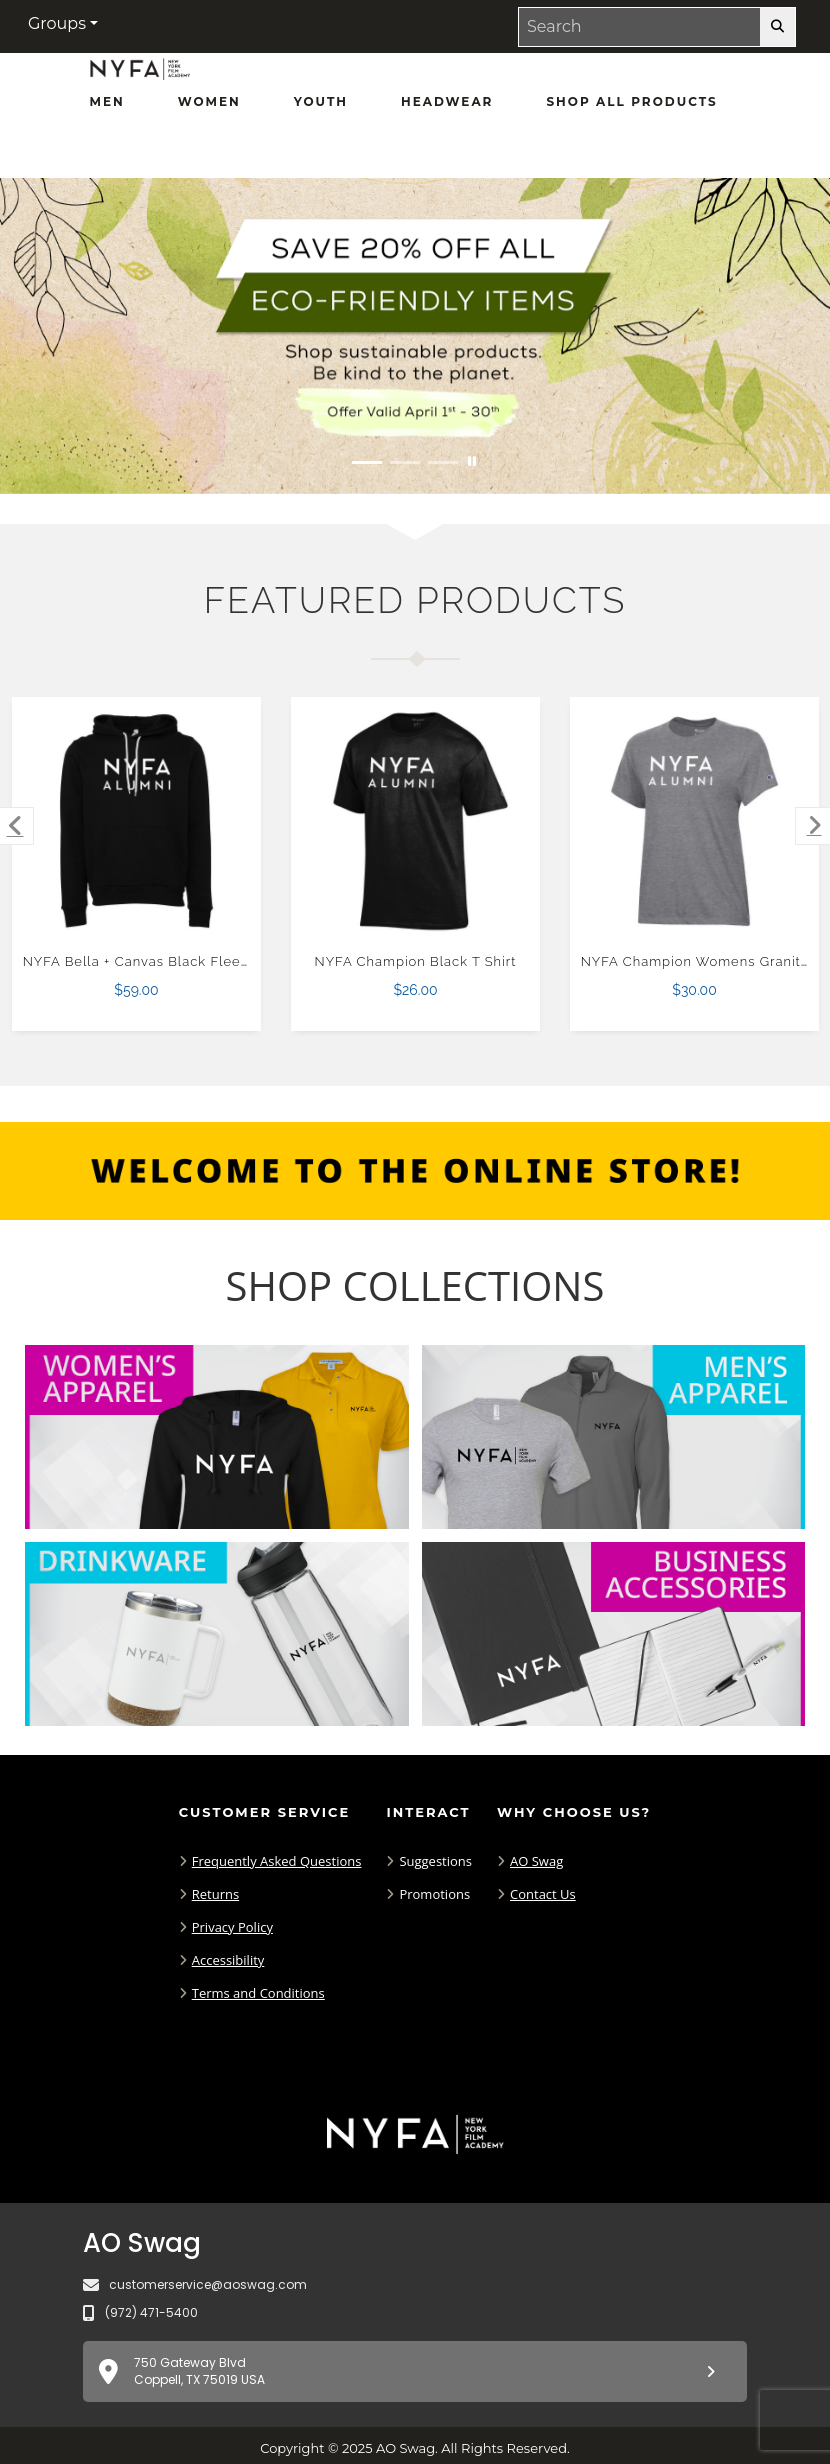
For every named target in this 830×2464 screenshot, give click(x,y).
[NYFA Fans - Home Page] (140, 75)
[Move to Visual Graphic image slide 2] (405, 462)
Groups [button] (57, 23)
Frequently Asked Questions (277, 1861)
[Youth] (321, 102)
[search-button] (777, 27)
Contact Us (543, 1894)
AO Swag (536, 1861)
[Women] (209, 102)
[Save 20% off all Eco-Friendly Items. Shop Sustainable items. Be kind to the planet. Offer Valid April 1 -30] (415, 336)
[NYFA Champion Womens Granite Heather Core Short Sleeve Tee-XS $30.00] (695, 822)
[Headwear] (447, 102)
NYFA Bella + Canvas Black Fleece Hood (161, 961)
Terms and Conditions (258, 1993)
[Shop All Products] (631, 102)
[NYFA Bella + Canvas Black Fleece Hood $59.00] (137, 822)
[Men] (107, 102)
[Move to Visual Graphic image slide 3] (443, 462)
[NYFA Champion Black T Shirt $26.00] (416, 822)
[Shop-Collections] (415, 1286)
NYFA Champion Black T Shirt (416, 961)
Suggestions (435, 1861)
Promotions (434, 1894)
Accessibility (228, 1960)
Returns (215, 1894)
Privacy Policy (232, 1927)
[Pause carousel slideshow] (472, 462)
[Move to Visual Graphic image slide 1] (367, 462)
